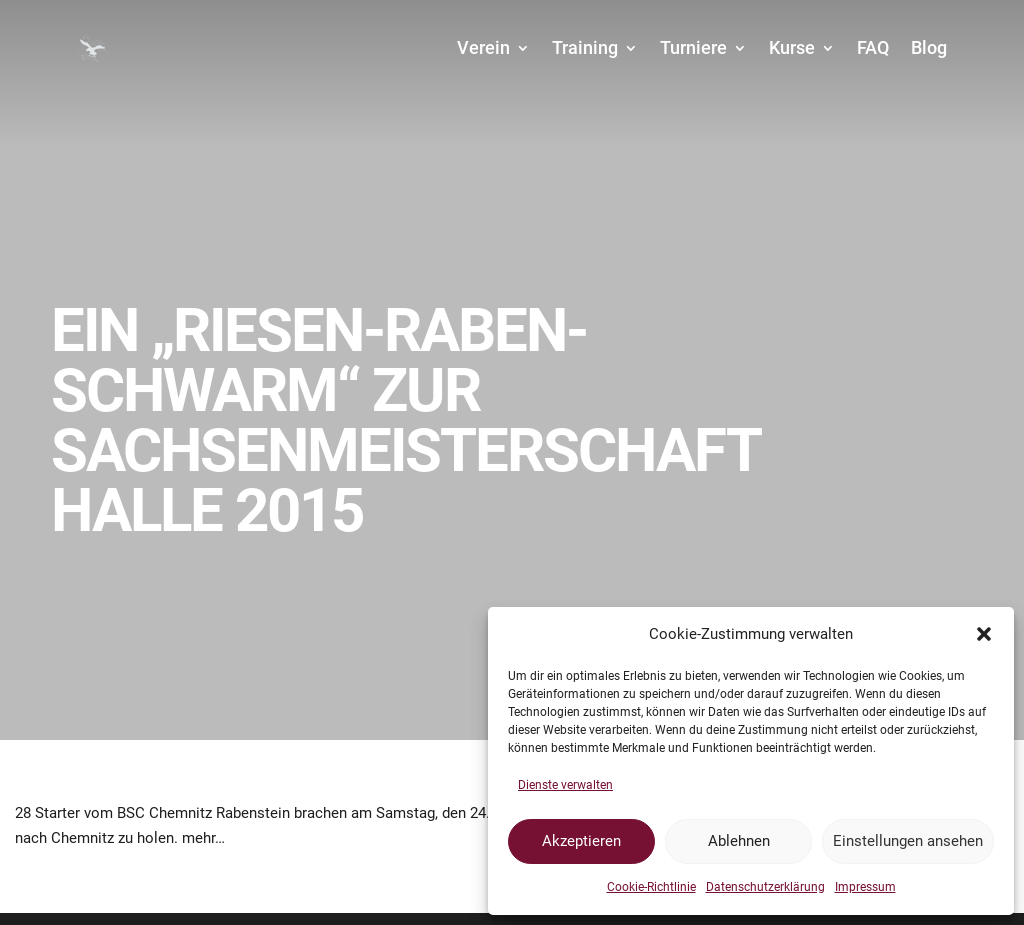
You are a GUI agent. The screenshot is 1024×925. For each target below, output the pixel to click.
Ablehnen (739, 841)
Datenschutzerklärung (765, 887)
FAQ (873, 47)
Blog (929, 47)
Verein (483, 47)
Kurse (792, 47)
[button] (984, 634)
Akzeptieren (581, 841)
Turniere (693, 47)
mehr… (203, 838)
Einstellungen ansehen (908, 841)
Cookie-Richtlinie (651, 887)
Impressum (865, 887)
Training (585, 47)
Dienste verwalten (565, 785)
